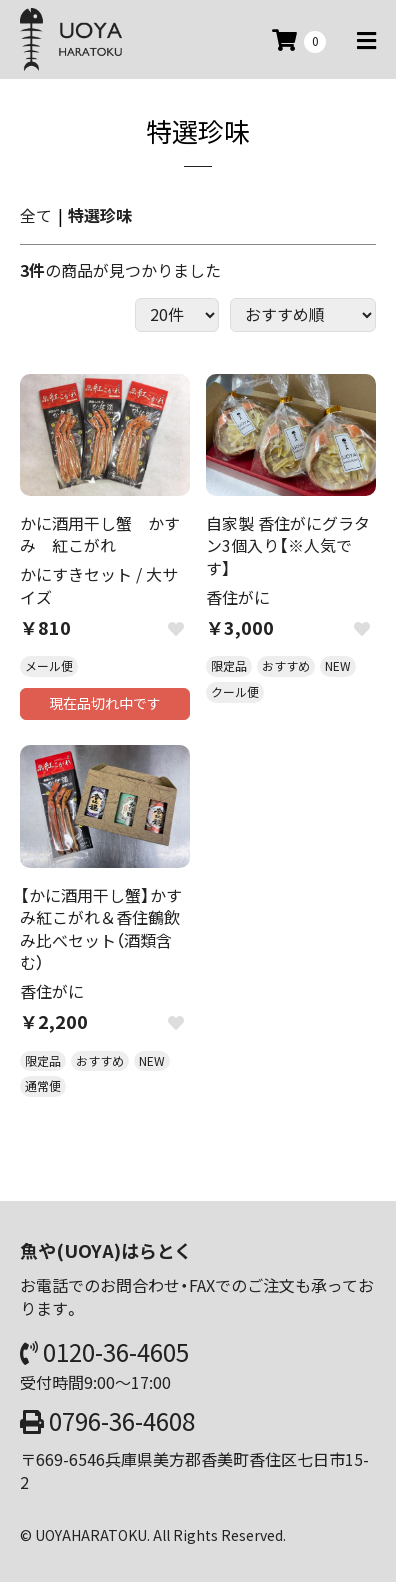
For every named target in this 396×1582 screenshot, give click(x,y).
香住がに (238, 597)
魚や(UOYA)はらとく (106, 1250)
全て (36, 215)
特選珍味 (100, 215)
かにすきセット (76, 574)
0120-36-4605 (116, 1352)
